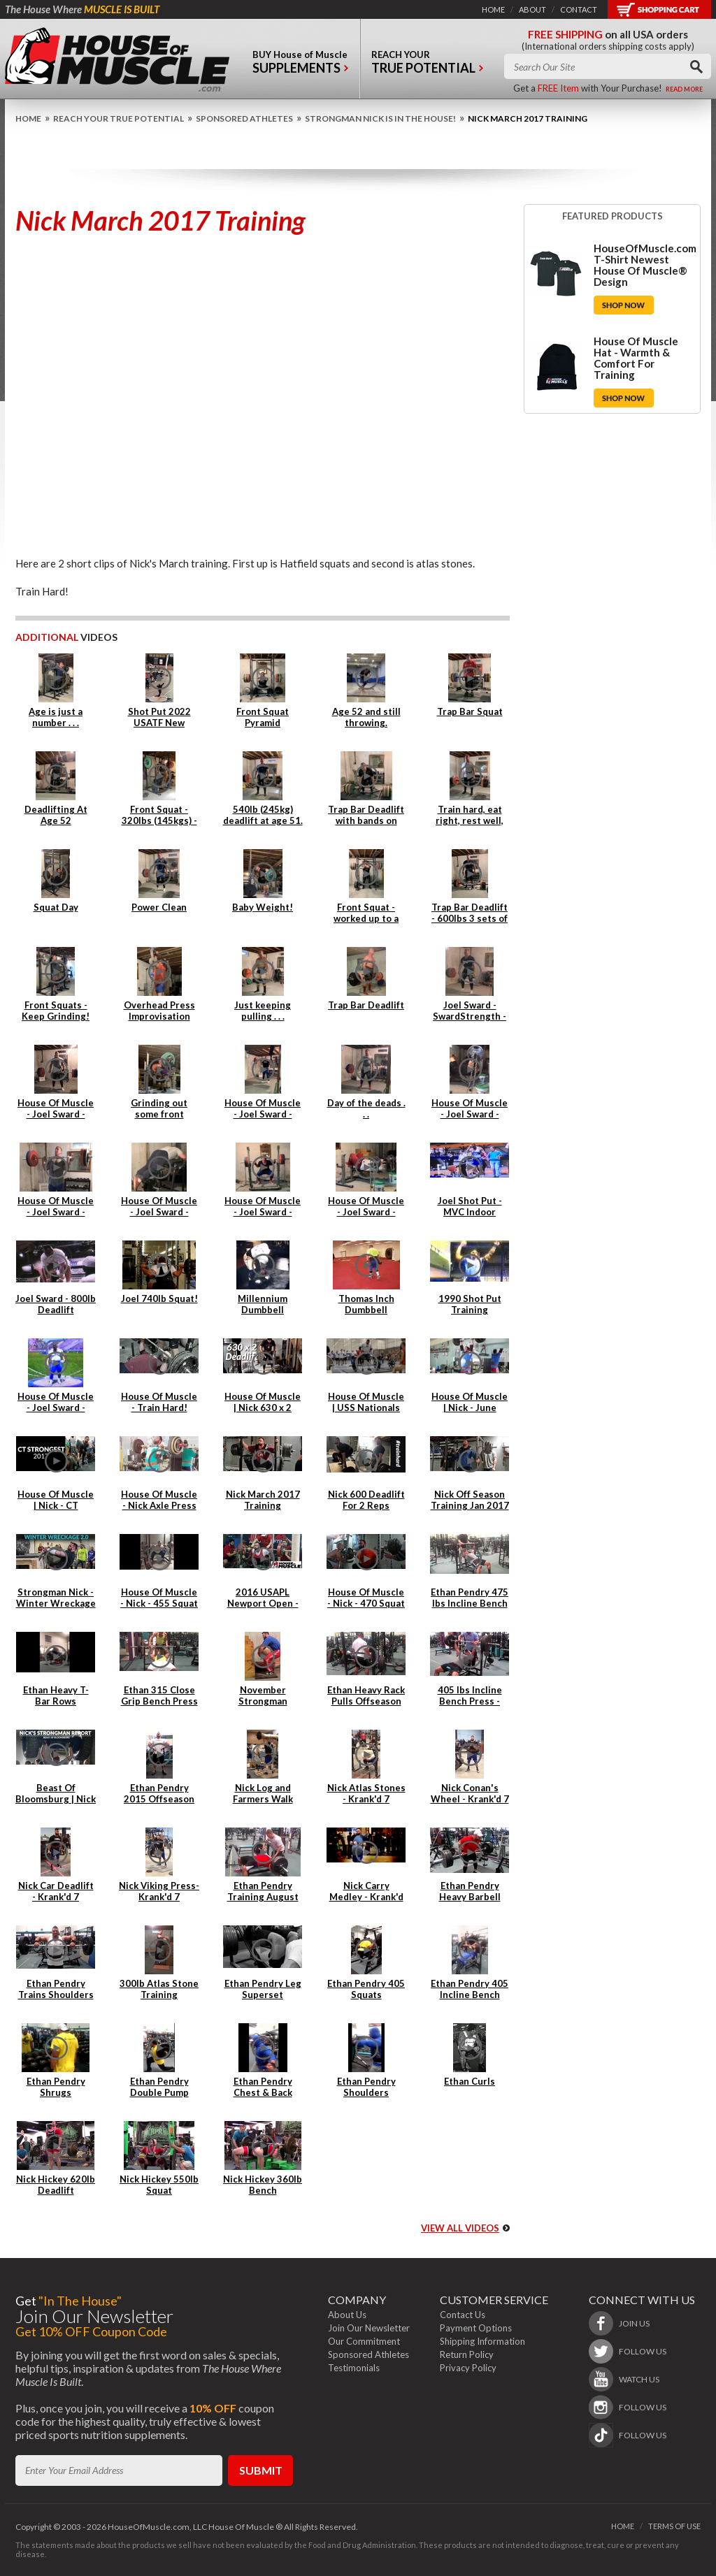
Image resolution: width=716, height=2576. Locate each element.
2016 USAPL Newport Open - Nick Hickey (263, 1603)
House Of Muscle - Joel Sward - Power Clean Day (262, 1114)
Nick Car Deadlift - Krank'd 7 (56, 1891)
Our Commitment (364, 2341)
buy (300, 65)
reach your (427, 65)
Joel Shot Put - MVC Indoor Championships (469, 1212)
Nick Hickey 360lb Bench (262, 2184)
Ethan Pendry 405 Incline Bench (469, 1989)
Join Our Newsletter (369, 2327)
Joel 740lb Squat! (159, 1298)
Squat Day (56, 907)
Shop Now (624, 305)
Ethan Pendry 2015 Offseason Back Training (159, 1799)
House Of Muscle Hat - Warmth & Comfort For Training (636, 358)
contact (578, 9)
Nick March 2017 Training (263, 1500)
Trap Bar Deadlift (366, 1005)
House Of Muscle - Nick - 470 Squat (366, 1597)
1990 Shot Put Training (469, 1304)
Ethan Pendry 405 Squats (366, 1989)
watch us (639, 2379)
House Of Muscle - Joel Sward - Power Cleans (55, 1212)
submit (260, 2470)
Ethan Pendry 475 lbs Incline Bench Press (469, 1603)
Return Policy (467, 2354)
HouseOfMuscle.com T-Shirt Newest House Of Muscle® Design (645, 265)
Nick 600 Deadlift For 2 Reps (366, 1500)
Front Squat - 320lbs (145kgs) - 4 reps (159, 820)
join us (634, 2323)
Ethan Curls (469, 2081)
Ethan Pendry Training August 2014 (263, 1896)
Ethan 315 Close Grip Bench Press (159, 1695)
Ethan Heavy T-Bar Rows (56, 1695)
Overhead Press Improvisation (159, 1010)
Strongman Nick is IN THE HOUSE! (380, 118)
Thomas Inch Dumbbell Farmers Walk (366, 1309)
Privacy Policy (468, 2367)
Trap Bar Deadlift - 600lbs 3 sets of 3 (469, 918)
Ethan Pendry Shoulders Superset (366, 2092)
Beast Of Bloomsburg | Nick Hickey (55, 1799)
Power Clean (159, 907)
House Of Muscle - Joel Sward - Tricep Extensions (366, 1212)
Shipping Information (482, 2341)
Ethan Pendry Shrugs (56, 2087)
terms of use (674, 2526)
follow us (642, 2351)
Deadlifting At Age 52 (55, 815)
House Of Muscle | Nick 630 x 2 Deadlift (262, 1407)
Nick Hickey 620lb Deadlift (55, 2184)
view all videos (460, 2228)
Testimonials (354, 2367)
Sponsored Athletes (244, 118)
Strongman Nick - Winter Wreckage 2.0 (56, 1603)
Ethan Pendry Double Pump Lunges (159, 2092)
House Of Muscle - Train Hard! (159, 1402)
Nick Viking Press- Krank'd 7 (159, 1891)
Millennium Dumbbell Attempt (262, 1309)
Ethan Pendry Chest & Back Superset (263, 2092)
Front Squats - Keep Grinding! (56, 1010)
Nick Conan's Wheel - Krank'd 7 (470, 1793)
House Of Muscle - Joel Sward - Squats (262, 1212)
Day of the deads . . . (366, 1108)
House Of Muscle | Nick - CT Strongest (55, 1505)
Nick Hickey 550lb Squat (159, 2184)
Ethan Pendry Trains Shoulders (56, 1989)
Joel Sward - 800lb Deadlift (55, 1304)
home (493, 9)
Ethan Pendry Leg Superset (262, 1989)
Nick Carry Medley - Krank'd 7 (366, 1896)
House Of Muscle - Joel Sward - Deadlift (55, 1114)
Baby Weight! (262, 907)
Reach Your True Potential (118, 118)
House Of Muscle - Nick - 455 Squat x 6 (159, 1603)
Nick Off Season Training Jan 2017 (470, 1500)
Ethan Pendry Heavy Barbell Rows (470, 1896)
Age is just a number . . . (56, 717)
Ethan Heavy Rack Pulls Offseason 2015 (366, 1701)
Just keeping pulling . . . (262, 1010)
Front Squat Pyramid (262, 717)
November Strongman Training (262, 1701)
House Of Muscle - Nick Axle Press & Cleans (159, 1505)
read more (684, 89)
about (532, 9)
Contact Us (462, 2314)
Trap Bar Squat (470, 711)
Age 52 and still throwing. (366, 717)
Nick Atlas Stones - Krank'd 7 (366, 1793)
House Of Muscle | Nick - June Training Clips (469, 1407)
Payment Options (476, 2327)
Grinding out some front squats (159, 1114)
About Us (347, 2314)
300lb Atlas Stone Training (159, 1989)
